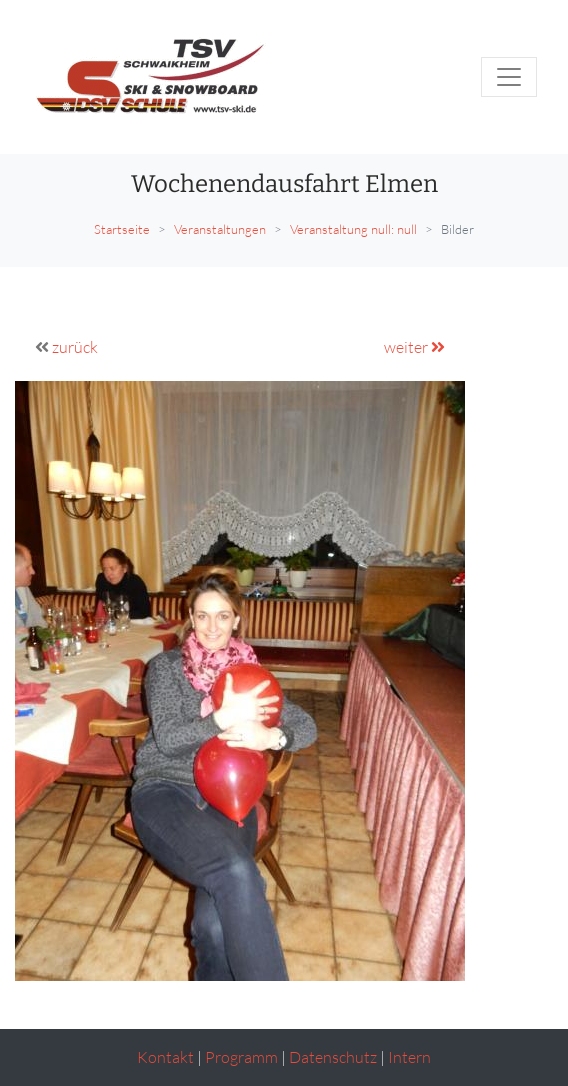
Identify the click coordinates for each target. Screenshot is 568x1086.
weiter (414, 347)
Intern (409, 1057)
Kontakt (165, 1057)
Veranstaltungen (220, 229)
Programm (241, 1057)
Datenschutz (333, 1057)
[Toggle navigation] (509, 77)
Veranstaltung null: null (353, 229)
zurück (75, 347)
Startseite (122, 229)
